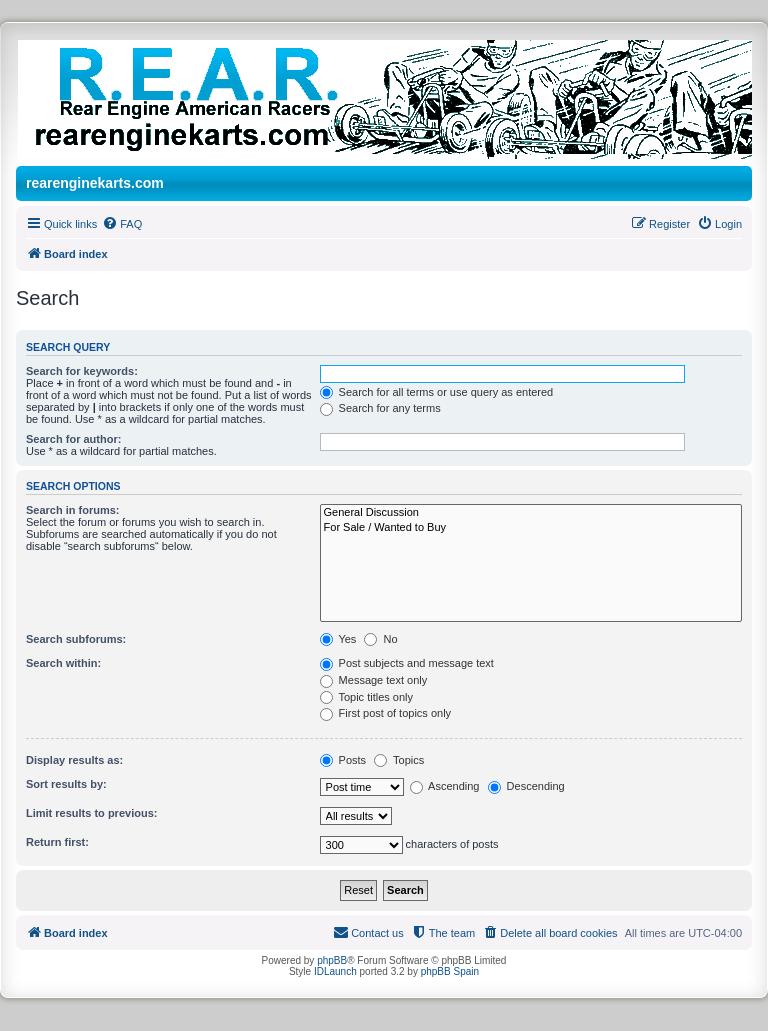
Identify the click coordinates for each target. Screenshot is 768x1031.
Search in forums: (73, 510)
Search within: (63, 663)
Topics (399, 760)
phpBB (332, 960)
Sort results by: (66, 784)
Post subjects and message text (407, 663)
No (380, 639)
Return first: (57, 842)
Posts (343, 760)
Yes (338, 639)
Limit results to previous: (91, 813)
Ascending (445, 786)
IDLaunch (335, 971)
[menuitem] (122, 224)
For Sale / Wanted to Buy (531, 528)
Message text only (374, 680)
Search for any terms (380, 408)
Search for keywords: (82, 371)
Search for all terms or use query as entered (437, 392)
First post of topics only (386, 713)
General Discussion (531, 513)
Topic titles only (366, 697)
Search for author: (73, 439)
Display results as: (74, 760)
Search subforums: (76, 639)
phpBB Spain (450, 971)
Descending (526, 786)
